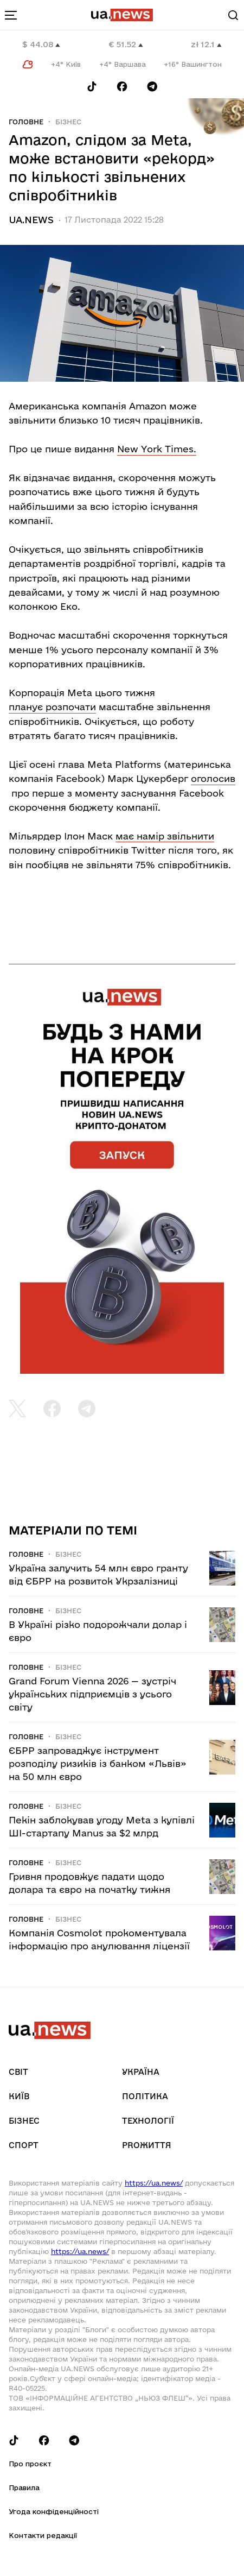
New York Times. (156, 449)
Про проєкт (30, 2463)
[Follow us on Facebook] (122, 86)
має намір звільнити (164, 836)
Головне (26, 121)
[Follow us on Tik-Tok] (92, 86)
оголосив (213, 778)
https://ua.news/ (154, 2183)
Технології (148, 2120)
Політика (145, 2096)
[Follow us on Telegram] (152, 86)
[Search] (233, 15)
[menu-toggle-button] (10, 15)
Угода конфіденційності (54, 2511)
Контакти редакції (43, 2535)
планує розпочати (52, 707)
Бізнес (68, 121)
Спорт (23, 2145)
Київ (19, 2096)
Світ (18, 2071)
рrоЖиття (146, 2145)
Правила (24, 2487)
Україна (140, 2071)
